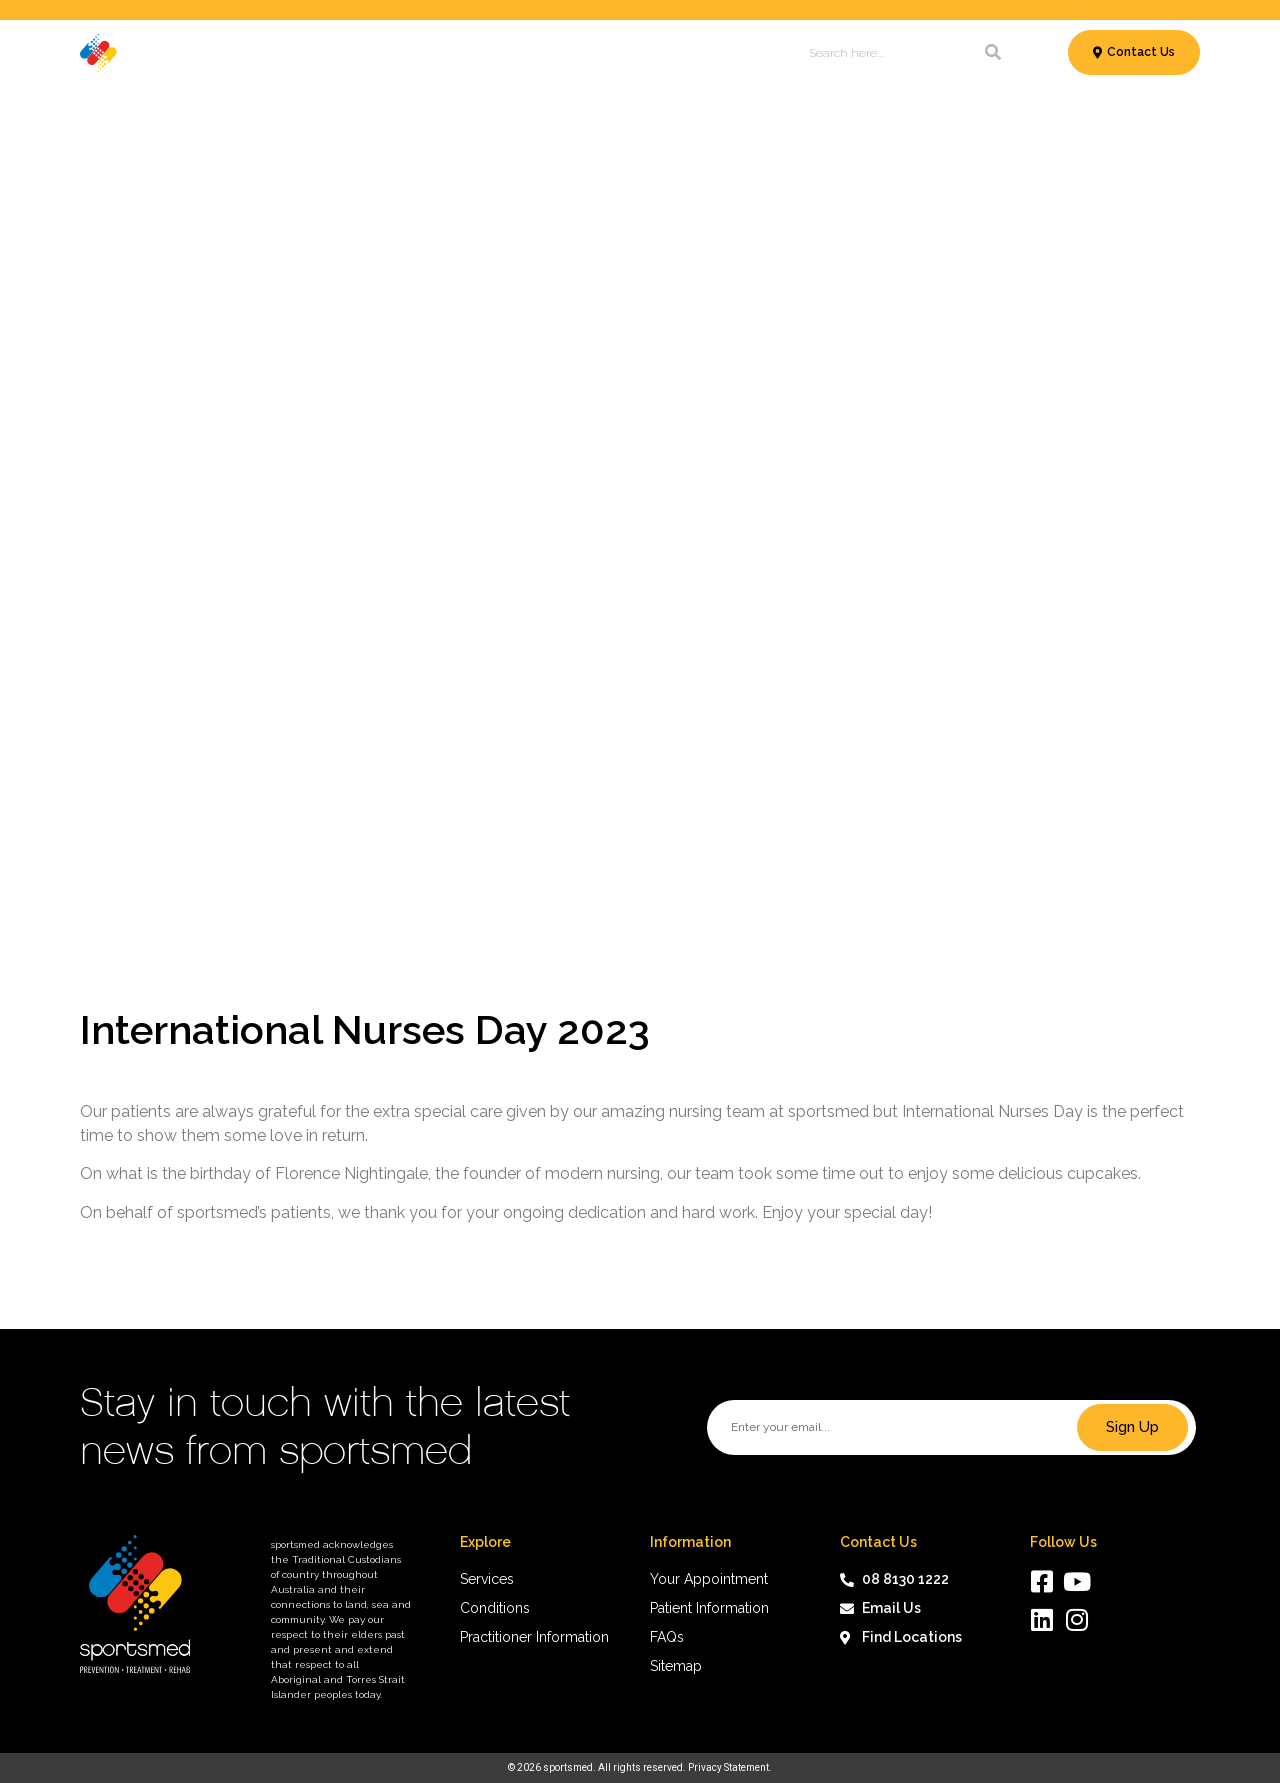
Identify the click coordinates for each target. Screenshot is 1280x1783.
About (752, 53)
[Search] (993, 53)
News (695, 53)
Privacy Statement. (730, 1767)
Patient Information (586, 53)
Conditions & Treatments (405, 53)
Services (260, 53)
